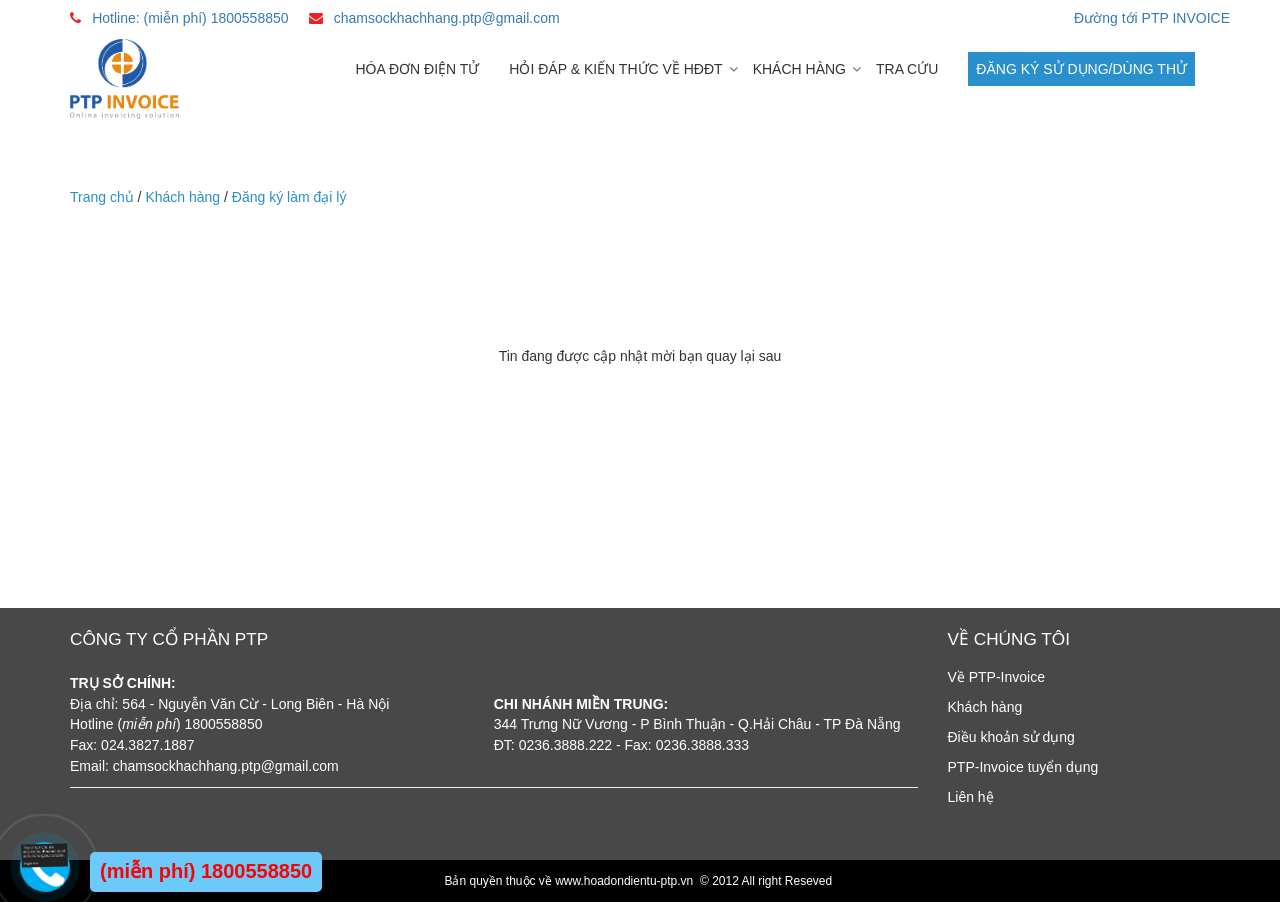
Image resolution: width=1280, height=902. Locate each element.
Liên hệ (971, 797)
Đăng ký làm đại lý (289, 197)
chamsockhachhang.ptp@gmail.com (447, 18)
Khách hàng (799, 69)
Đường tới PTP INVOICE (1152, 18)
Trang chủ (102, 197)
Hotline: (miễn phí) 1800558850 (190, 18)
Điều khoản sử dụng (1011, 737)
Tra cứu (907, 69)
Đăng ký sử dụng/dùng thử (1081, 69)
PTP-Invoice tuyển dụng (1023, 767)
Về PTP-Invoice (996, 677)
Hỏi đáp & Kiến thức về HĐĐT (615, 69)
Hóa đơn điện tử (417, 69)
